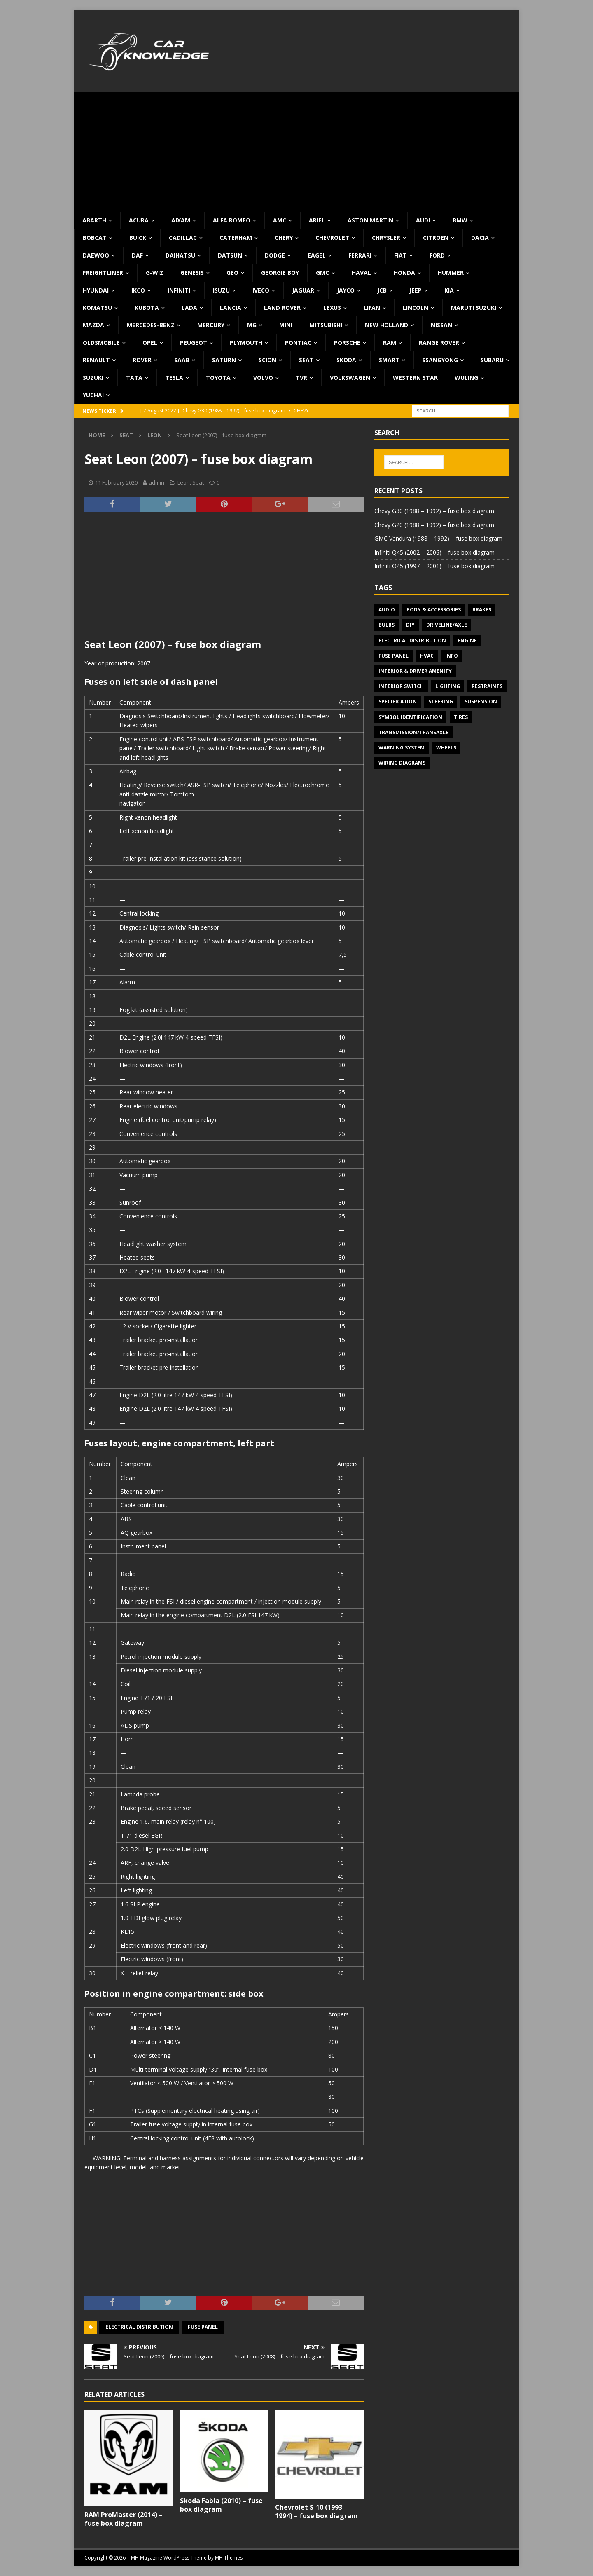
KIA (449, 290)
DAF (137, 255)
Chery (284, 237)
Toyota (218, 378)
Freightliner (103, 272)
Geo (232, 272)
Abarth (94, 220)
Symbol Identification (410, 717)
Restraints (487, 686)
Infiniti (179, 290)
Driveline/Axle (446, 624)
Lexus (332, 307)
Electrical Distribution (139, 2326)
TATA (134, 378)
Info (451, 655)
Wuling (466, 378)
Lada (189, 307)
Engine (467, 640)
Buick (137, 237)
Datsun (230, 255)
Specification (397, 701)
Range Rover (439, 343)
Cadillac (183, 237)
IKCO (138, 290)
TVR (301, 378)
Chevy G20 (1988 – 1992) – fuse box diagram (434, 525)
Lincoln (415, 307)
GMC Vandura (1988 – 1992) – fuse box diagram (438, 538)
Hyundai (96, 290)
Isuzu (221, 290)
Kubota (147, 307)
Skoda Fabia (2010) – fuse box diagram (221, 2505)
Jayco (346, 290)
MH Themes (229, 2557)
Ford (437, 255)
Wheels (446, 747)
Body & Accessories (433, 609)
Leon (183, 482)
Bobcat (95, 237)
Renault (96, 360)
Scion (267, 360)
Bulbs (386, 624)
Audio (386, 609)
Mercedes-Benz (151, 325)
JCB (382, 290)
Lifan (372, 307)
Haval (361, 272)
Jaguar (303, 290)
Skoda (346, 360)
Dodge (275, 255)
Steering (440, 701)
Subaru (492, 360)
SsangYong (440, 360)
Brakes (481, 609)
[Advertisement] (296, 150)
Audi (423, 220)
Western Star (415, 378)
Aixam (180, 220)
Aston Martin (370, 220)
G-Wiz (154, 272)
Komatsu (97, 307)
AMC (279, 220)
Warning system (401, 747)
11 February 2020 (116, 482)
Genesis (192, 272)
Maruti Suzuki (473, 307)
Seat (306, 360)
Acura (139, 220)
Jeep (415, 290)
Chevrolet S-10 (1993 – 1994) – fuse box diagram (316, 2511)
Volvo (263, 378)
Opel (149, 343)
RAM (389, 343)
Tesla (174, 378)
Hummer (451, 272)
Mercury (210, 325)
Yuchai (93, 395)
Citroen (435, 237)
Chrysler (386, 237)
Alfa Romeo (231, 220)
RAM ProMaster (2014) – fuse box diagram (123, 2519)
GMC (322, 272)
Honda (404, 272)
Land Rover (282, 307)
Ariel (317, 220)
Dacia (480, 237)
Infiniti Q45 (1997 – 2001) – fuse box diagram (434, 566)
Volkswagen (350, 378)
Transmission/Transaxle (413, 732)
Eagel (317, 255)
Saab (181, 360)
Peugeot (193, 343)
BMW (460, 220)
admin (156, 482)
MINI (285, 325)
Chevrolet (332, 237)
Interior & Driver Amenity (415, 670)
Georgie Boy (280, 272)
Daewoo (96, 255)
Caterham (235, 237)
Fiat (400, 255)
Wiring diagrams (401, 762)
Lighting (447, 686)
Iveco (260, 290)
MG (252, 325)
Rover (142, 360)
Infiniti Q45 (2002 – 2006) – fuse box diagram (434, 552)
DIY (410, 624)
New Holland (386, 325)
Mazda (93, 325)
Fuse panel (203, 2326)
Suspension (481, 701)
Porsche (347, 343)
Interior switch (401, 686)
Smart (389, 360)
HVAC (427, 655)
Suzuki (93, 378)
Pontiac (298, 343)
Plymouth (246, 343)
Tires (461, 717)
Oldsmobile (101, 343)
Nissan (441, 325)
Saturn (224, 360)
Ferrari (359, 255)
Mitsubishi (325, 325)
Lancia (230, 307)
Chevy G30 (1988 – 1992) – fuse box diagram (434, 511)
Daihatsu (180, 255)
